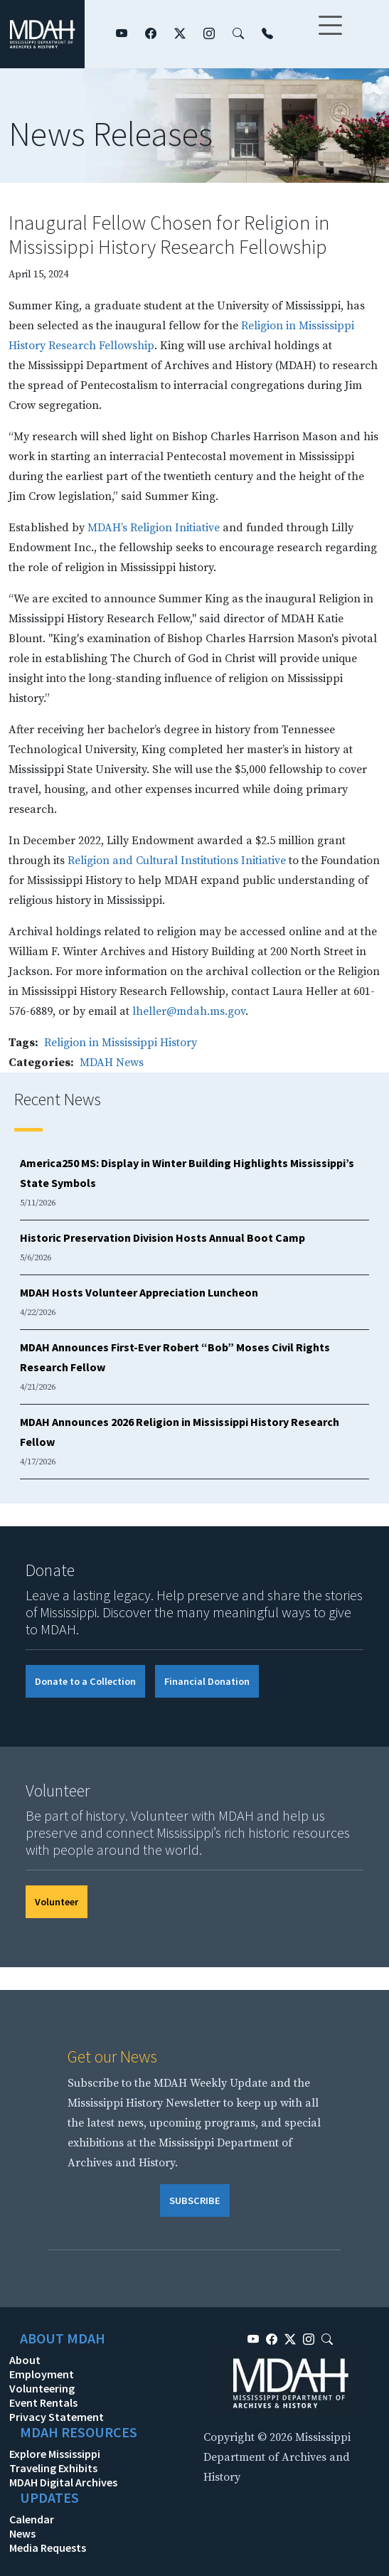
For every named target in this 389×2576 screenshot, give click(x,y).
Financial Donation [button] (207, 1681)
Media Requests (47, 2547)
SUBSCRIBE (194, 2200)
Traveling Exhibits (53, 2468)
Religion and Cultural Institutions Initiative (177, 860)
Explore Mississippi (54, 2454)
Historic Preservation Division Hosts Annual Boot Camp (162, 1237)
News (22, 2533)
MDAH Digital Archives (63, 2482)
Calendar (31, 2519)
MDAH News (112, 1062)
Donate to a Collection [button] (85, 1681)
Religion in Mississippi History (120, 1043)
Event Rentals (43, 2402)
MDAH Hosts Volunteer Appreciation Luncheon (139, 1292)
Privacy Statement (56, 2417)
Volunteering (42, 2388)
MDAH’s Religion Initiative (153, 528)
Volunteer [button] (56, 1901)
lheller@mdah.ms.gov (188, 1011)
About (25, 2360)
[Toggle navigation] (330, 34)
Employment (41, 2374)
